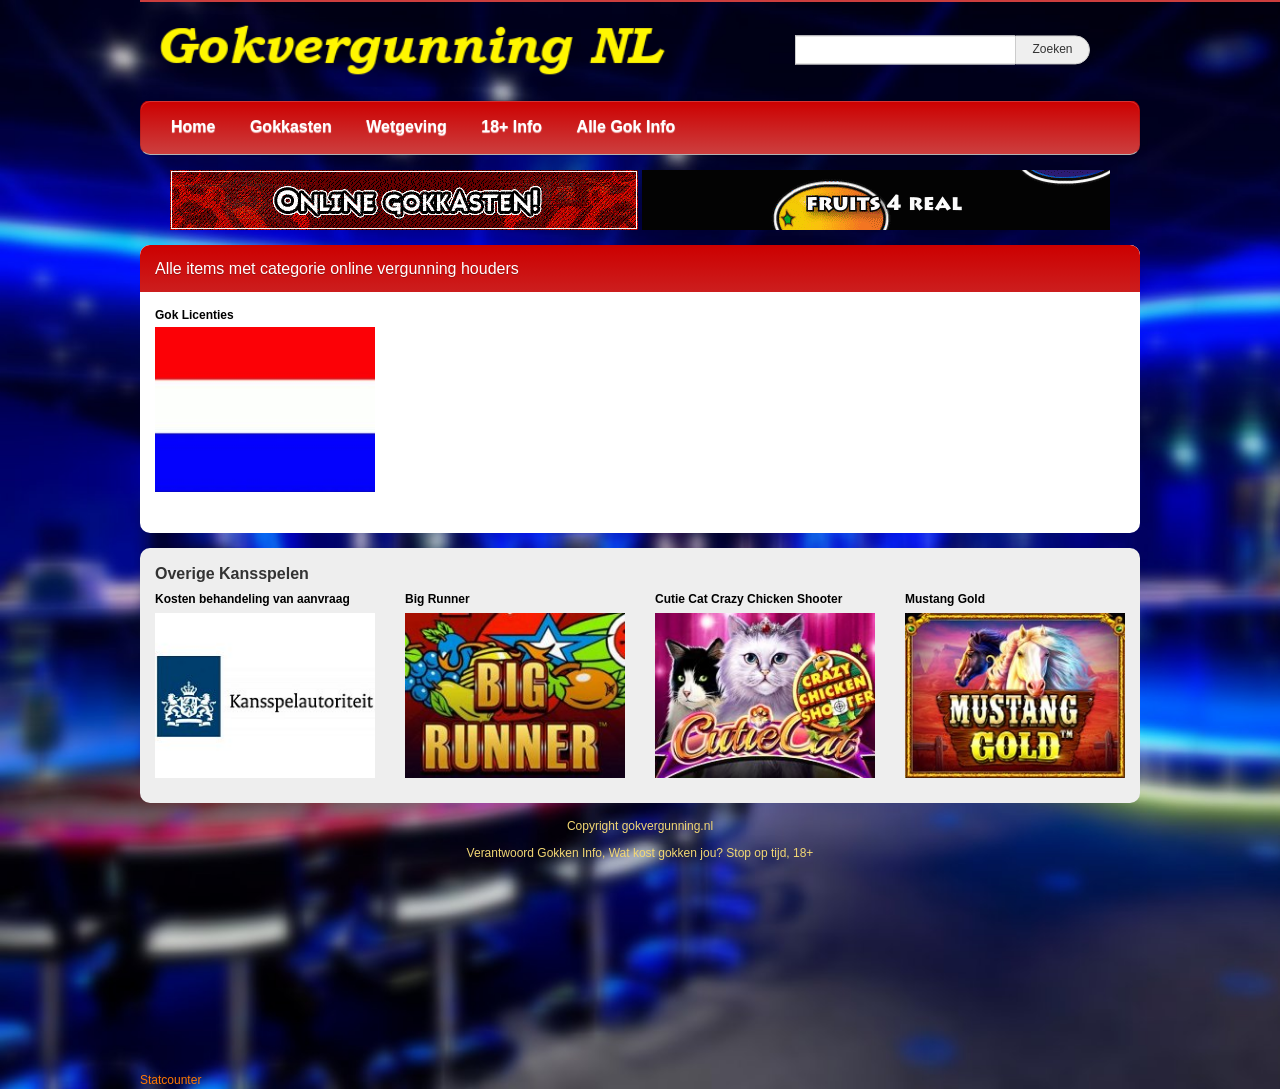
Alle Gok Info (626, 126)
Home (193, 126)
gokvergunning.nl (667, 826)
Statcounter (170, 1080)
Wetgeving (406, 126)
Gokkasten (291, 126)
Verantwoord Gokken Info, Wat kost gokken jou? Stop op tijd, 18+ (640, 853)
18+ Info (511, 126)
